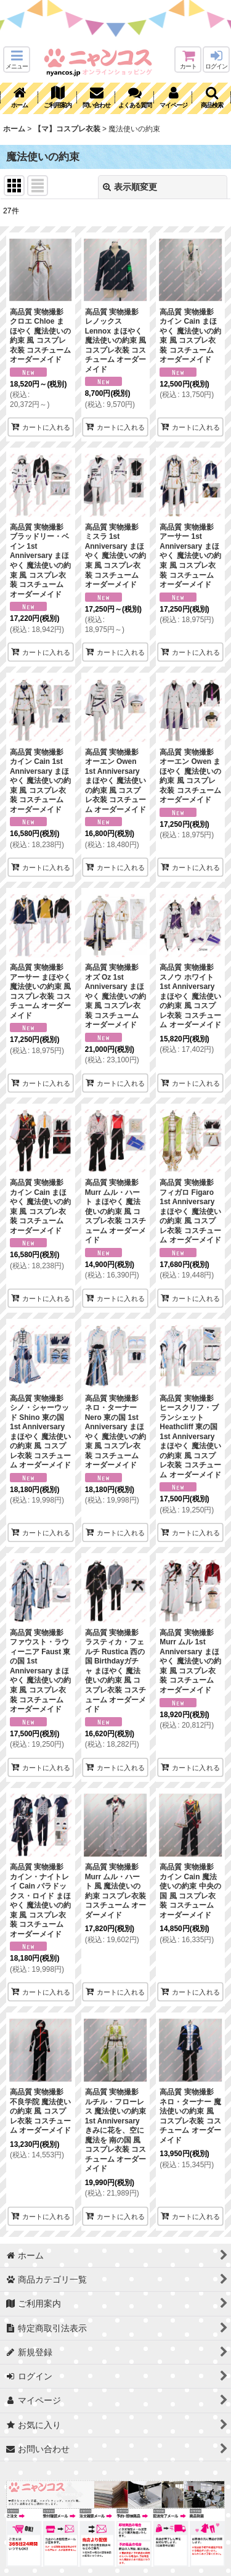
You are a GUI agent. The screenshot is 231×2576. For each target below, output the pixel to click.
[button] (16, 59)
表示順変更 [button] (130, 187)
